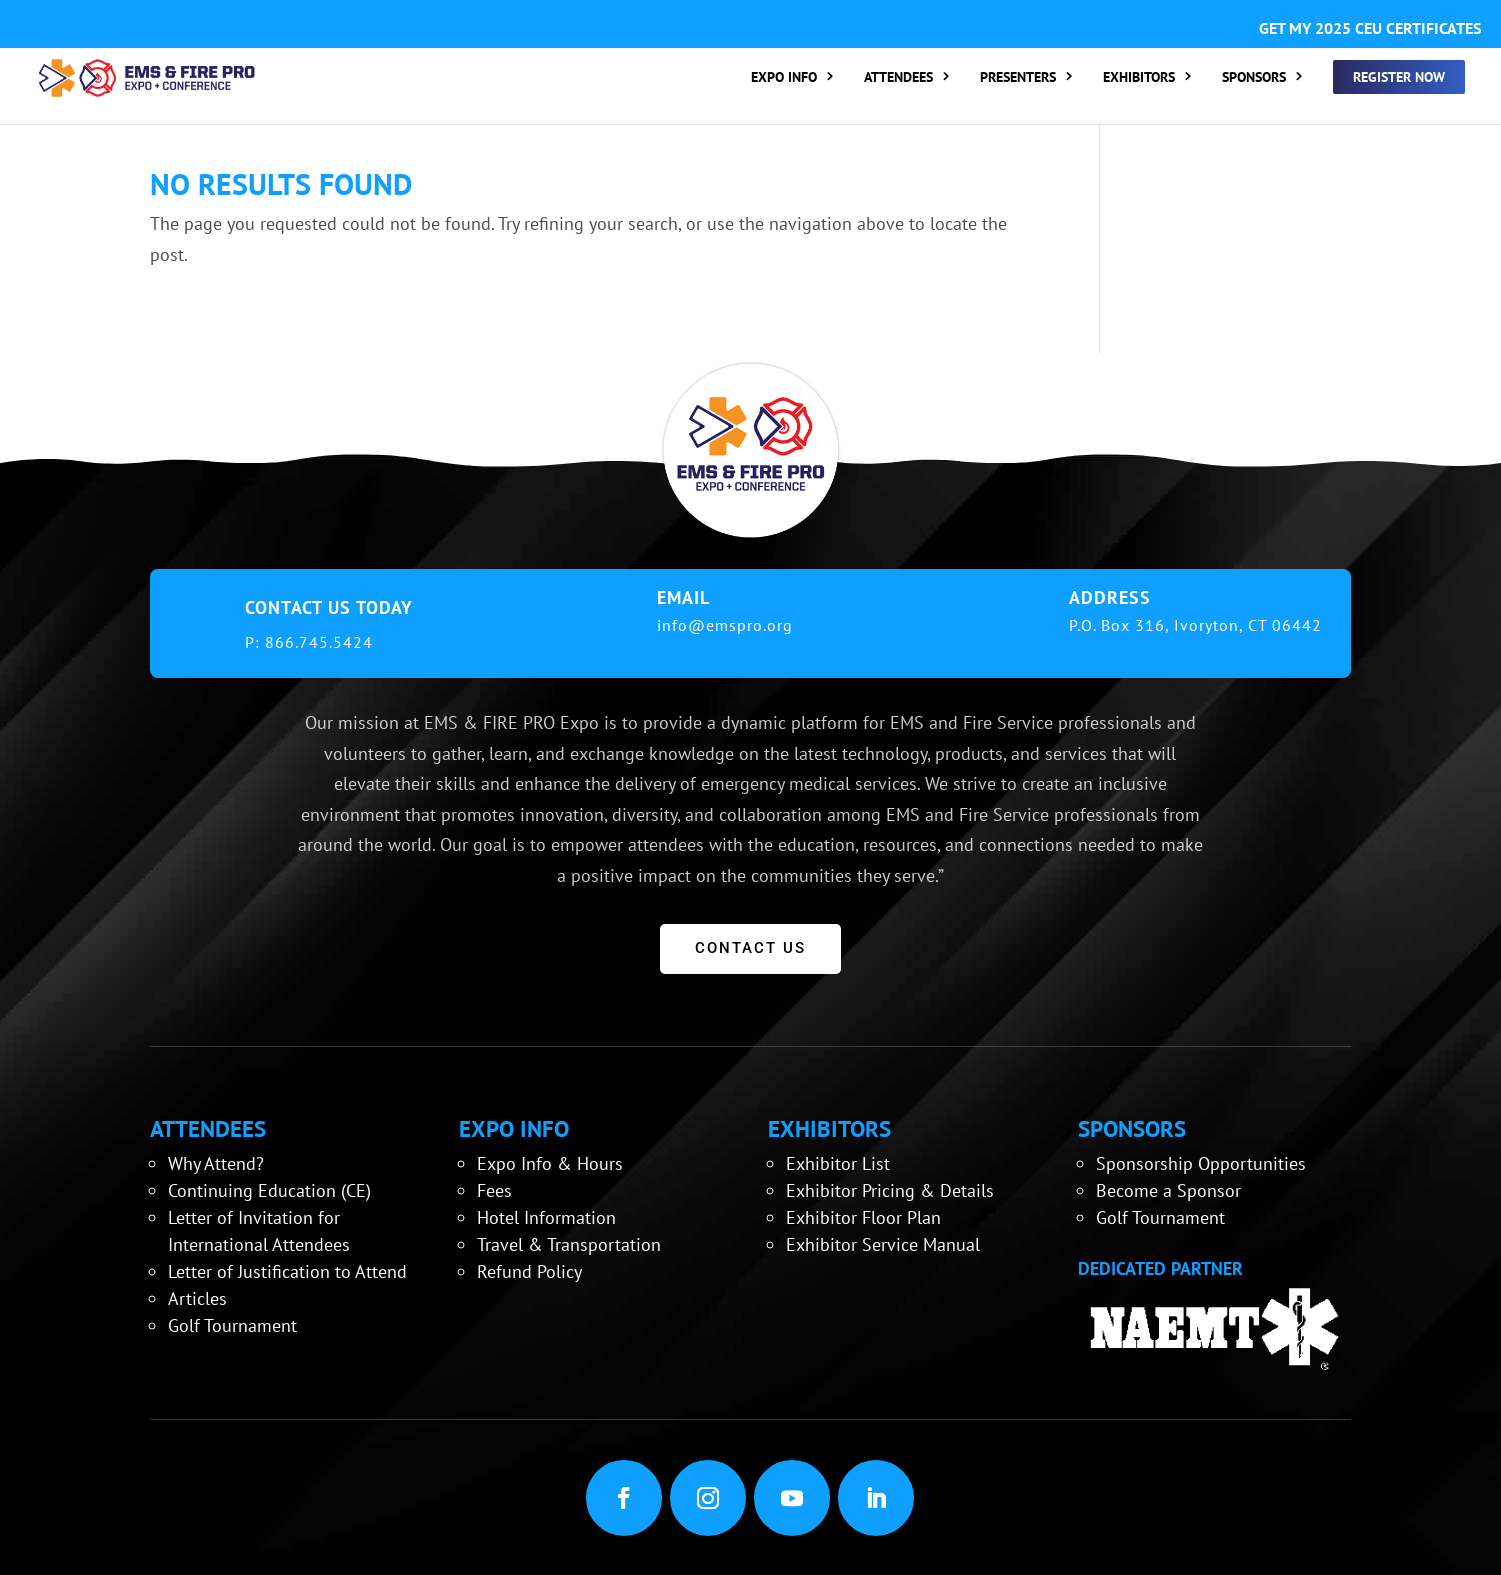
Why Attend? (216, 1163)
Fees (494, 1190)
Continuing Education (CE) (269, 1190)
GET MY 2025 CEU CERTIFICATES (1370, 28)
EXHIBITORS (1139, 78)
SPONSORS (1254, 78)
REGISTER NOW (1399, 77)
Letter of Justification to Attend (287, 1271)
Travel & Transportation (569, 1244)
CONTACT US (750, 948)
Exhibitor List (838, 1163)
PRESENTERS (1018, 78)
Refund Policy (529, 1271)
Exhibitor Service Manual (883, 1244)
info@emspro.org (725, 625)
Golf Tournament (232, 1325)
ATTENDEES (898, 78)
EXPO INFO (784, 78)
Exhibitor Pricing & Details (890, 1190)
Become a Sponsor (1168, 1190)
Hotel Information (546, 1217)
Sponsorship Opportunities (1201, 1163)
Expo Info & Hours (550, 1163)
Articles (197, 1298)
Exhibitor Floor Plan (863, 1217)
